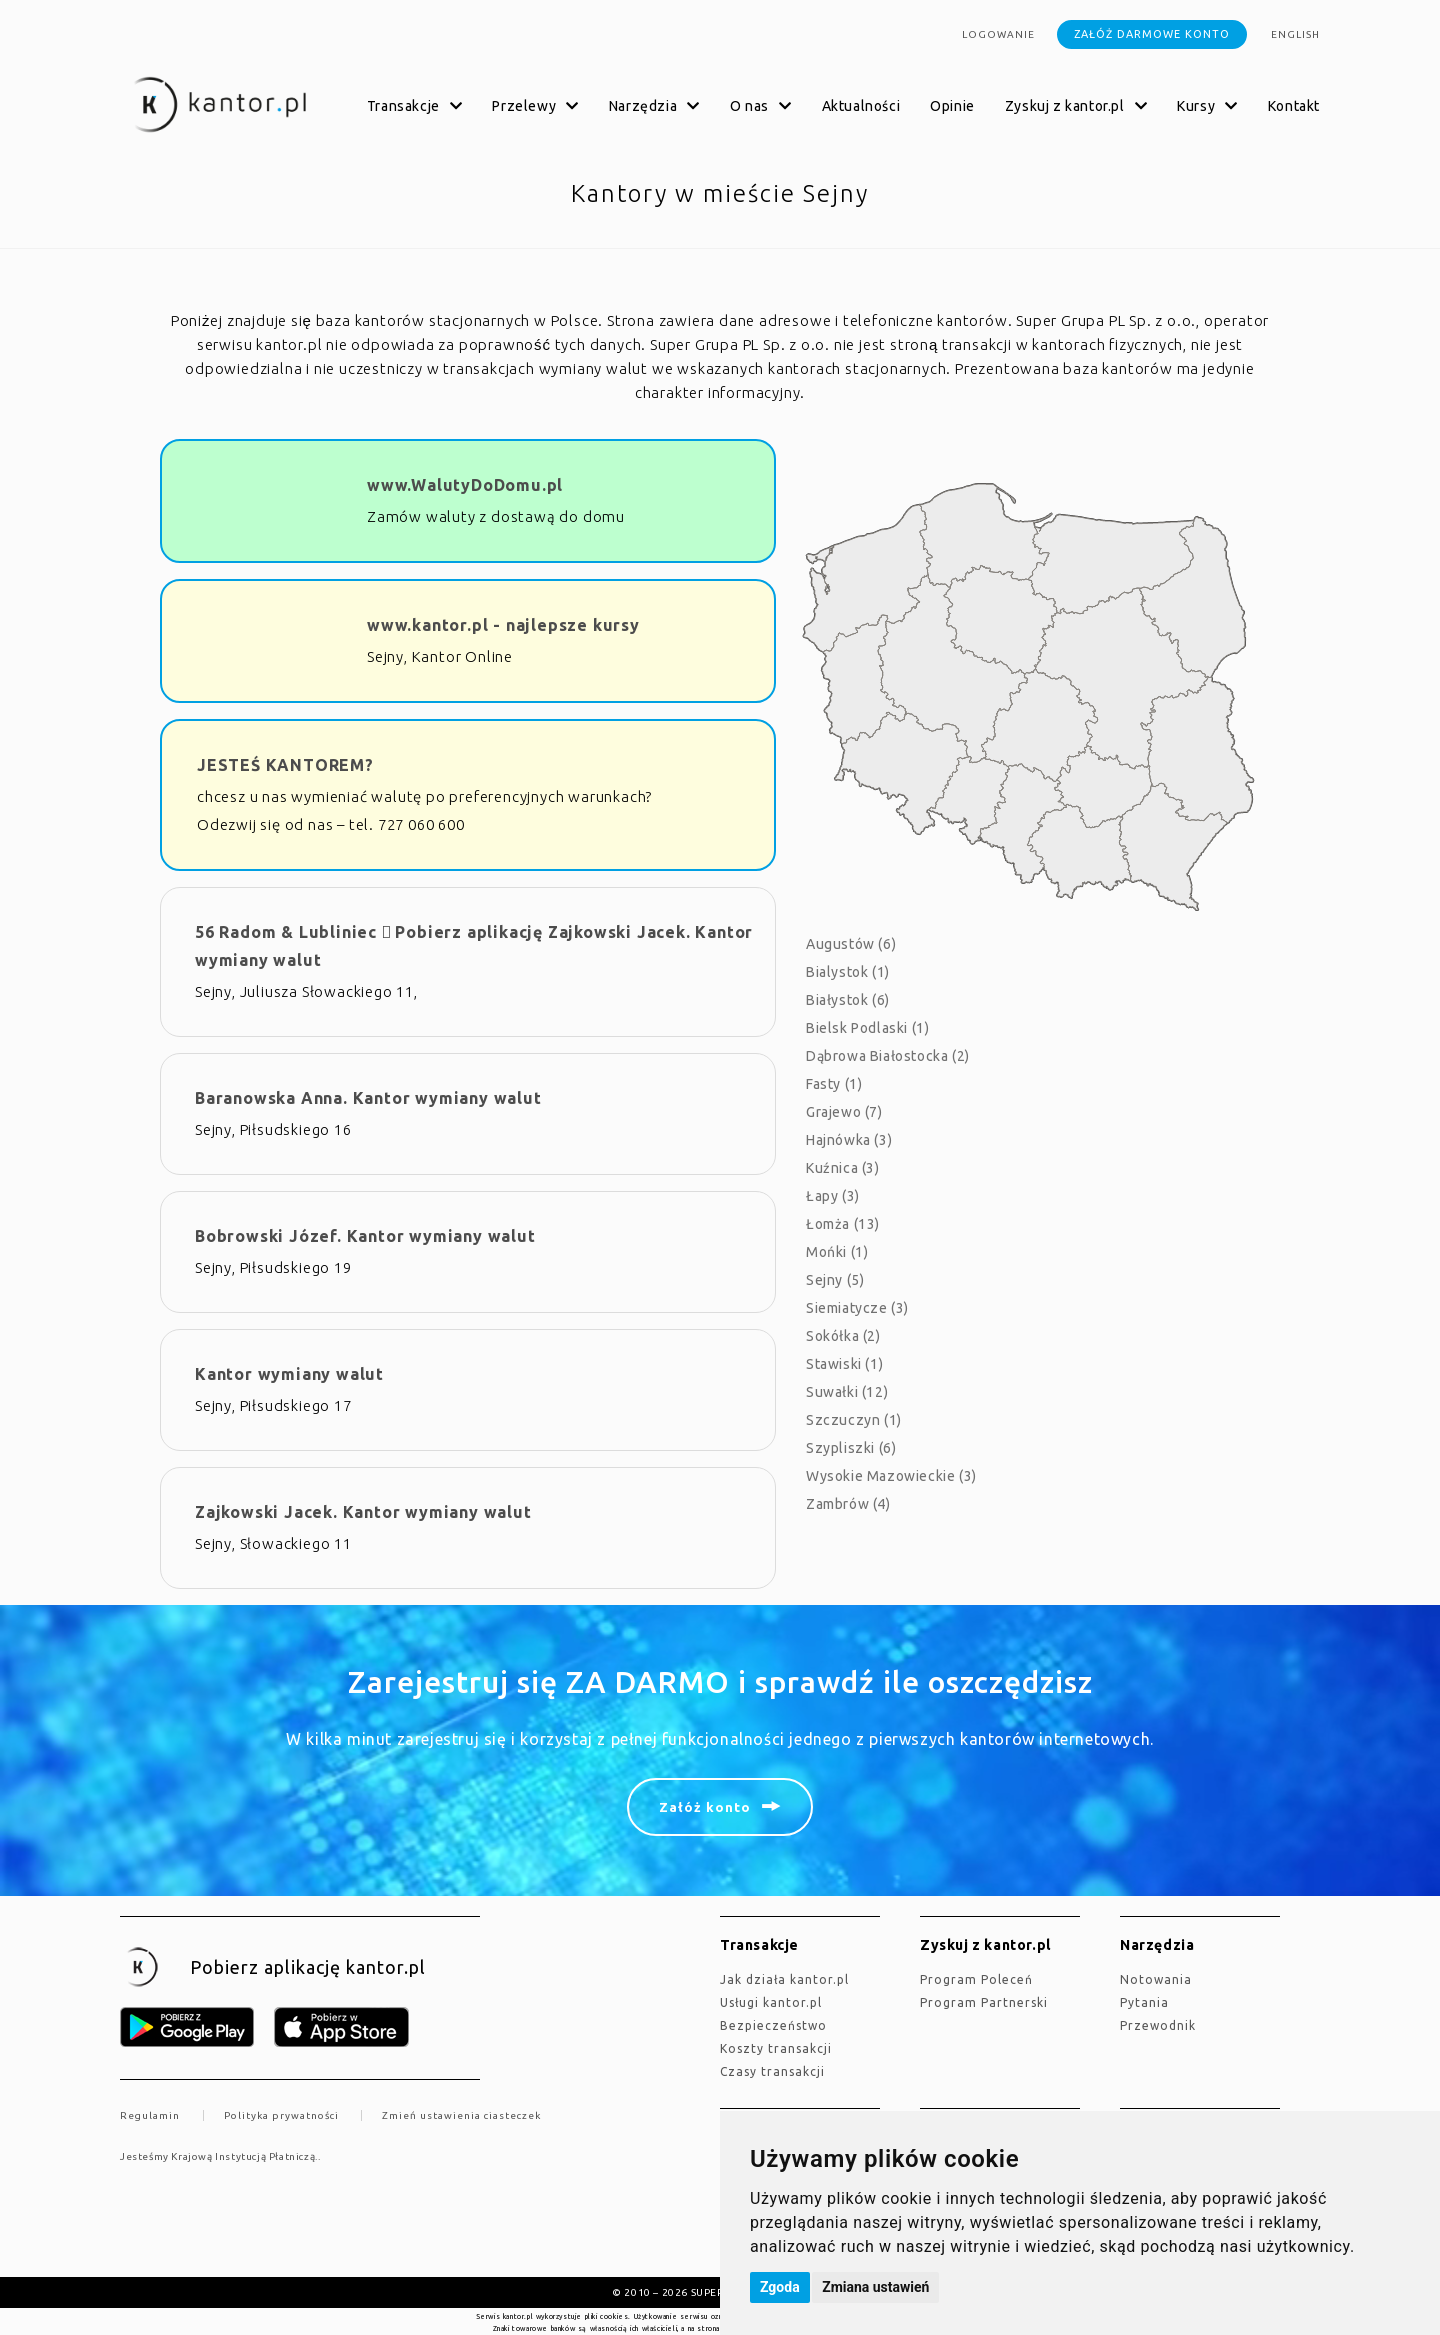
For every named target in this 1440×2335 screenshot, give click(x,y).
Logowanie (998, 34)
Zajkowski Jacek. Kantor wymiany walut (363, 1512)
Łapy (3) (833, 1196)
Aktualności (861, 106)
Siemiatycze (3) (857, 1308)
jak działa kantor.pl (784, 1979)
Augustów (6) (851, 944)
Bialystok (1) (848, 972)
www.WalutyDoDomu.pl (465, 485)
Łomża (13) (843, 1224)
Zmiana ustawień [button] (875, 2287)
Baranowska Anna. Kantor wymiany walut (368, 1098)
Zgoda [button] (780, 2287)
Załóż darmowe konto (1152, 34)
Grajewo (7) (844, 1112)
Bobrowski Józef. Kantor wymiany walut (365, 1236)
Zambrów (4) (848, 1504)
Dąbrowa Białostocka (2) (888, 1056)
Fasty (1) (834, 1084)
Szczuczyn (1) (854, 1420)
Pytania (1144, 2002)
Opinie (952, 106)
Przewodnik (1158, 2025)
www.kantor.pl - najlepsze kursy (503, 625)
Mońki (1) (837, 1252)
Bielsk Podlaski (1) (867, 1028)
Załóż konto (705, 1807)
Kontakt (1294, 106)
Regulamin (150, 2115)
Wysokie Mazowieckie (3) (891, 1476)
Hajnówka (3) (849, 1140)
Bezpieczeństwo (773, 2025)
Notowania (1156, 1979)
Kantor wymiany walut (289, 1374)
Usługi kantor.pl (771, 2002)
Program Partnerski (984, 2002)
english (1295, 34)
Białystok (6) (848, 1000)
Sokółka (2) (843, 1336)
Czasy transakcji (772, 2071)
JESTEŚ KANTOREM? (285, 765)
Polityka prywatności (281, 2115)
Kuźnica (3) (843, 1168)
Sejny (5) (835, 1280)
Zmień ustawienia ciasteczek (461, 2115)
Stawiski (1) (844, 1364)
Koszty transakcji (776, 2048)
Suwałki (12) (847, 1392)
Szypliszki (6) (851, 1448)
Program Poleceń (976, 1979)
